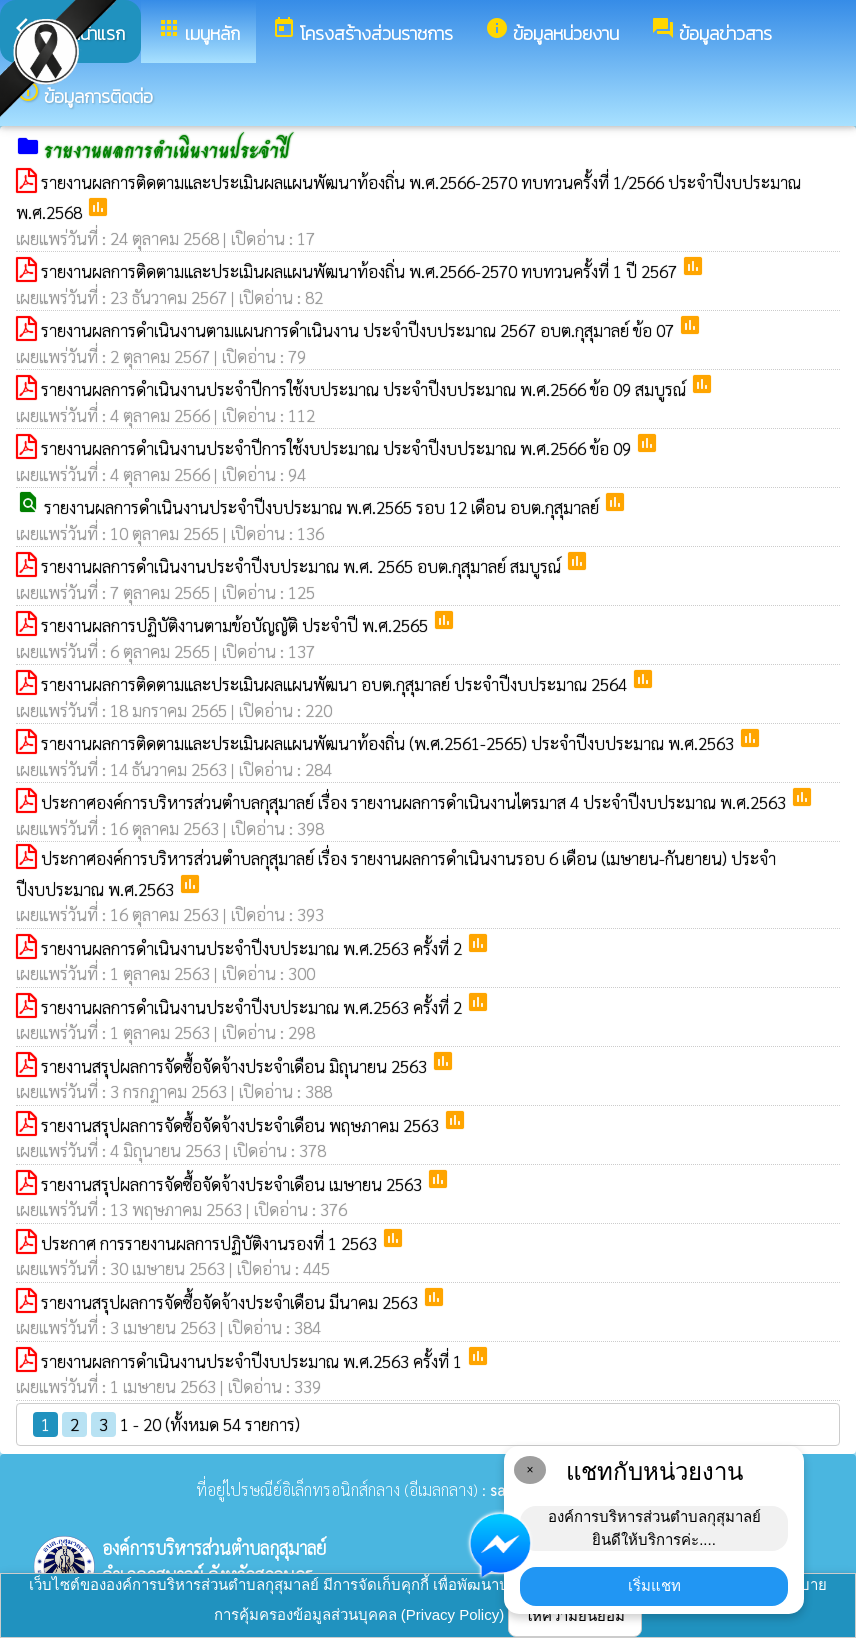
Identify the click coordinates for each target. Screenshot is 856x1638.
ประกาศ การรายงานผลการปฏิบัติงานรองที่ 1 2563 (211, 1243)
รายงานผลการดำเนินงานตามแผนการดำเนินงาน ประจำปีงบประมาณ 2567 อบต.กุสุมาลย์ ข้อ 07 (359, 330)
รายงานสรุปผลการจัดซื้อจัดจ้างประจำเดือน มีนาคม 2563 (231, 1302)
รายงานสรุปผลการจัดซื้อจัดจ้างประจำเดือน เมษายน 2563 (233, 1184)
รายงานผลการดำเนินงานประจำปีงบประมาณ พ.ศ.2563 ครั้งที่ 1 (253, 1361)
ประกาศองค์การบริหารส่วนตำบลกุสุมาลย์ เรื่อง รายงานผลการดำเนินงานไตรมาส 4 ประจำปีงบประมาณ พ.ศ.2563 (415, 802)
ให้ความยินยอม (575, 1615)
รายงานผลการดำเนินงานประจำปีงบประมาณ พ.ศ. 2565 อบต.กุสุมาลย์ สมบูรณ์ (303, 566)
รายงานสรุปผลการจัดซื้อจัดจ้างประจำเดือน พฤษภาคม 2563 (242, 1125)
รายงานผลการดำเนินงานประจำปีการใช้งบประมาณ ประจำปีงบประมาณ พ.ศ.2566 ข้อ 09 (338, 448)
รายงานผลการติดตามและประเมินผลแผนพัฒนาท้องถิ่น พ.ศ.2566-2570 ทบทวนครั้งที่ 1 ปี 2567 (361, 271)
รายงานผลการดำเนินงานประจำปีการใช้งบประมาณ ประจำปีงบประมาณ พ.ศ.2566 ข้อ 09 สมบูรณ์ (365, 389)
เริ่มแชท (654, 1585)
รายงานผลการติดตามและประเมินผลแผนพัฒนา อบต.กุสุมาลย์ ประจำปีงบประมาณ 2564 (336, 684)
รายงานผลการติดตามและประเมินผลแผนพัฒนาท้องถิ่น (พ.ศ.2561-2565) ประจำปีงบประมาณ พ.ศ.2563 (389, 743)
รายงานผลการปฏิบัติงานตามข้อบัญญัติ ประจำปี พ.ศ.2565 (236, 625)
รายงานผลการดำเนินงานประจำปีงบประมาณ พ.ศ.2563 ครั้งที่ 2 (253, 948)
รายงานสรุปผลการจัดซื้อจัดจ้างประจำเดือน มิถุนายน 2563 (236, 1066)
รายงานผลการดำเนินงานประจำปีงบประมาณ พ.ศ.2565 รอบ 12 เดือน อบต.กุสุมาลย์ (323, 507)
